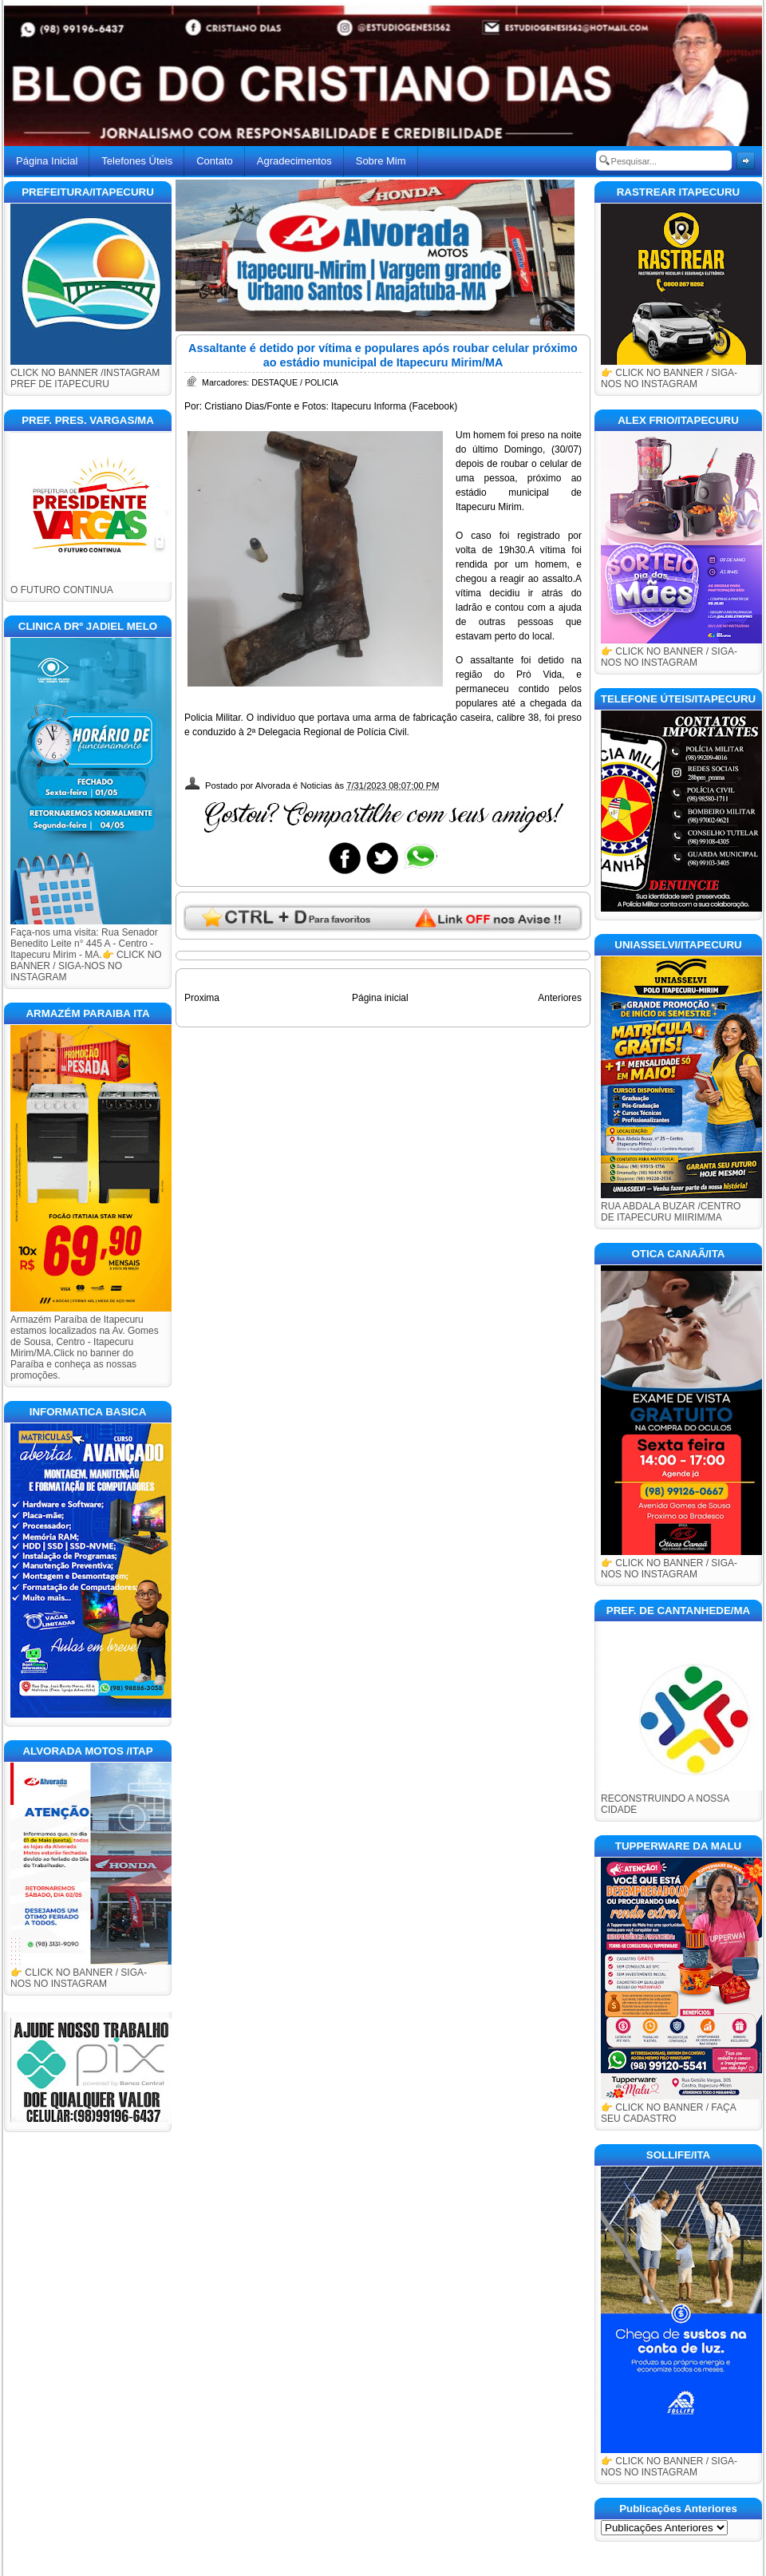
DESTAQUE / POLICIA (294, 382)
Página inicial (380, 997)
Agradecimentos (294, 161)
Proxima (201, 997)
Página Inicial (46, 161)
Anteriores (560, 997)
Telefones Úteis (136, 161)
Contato (214, 161)
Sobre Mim (381, 161)
